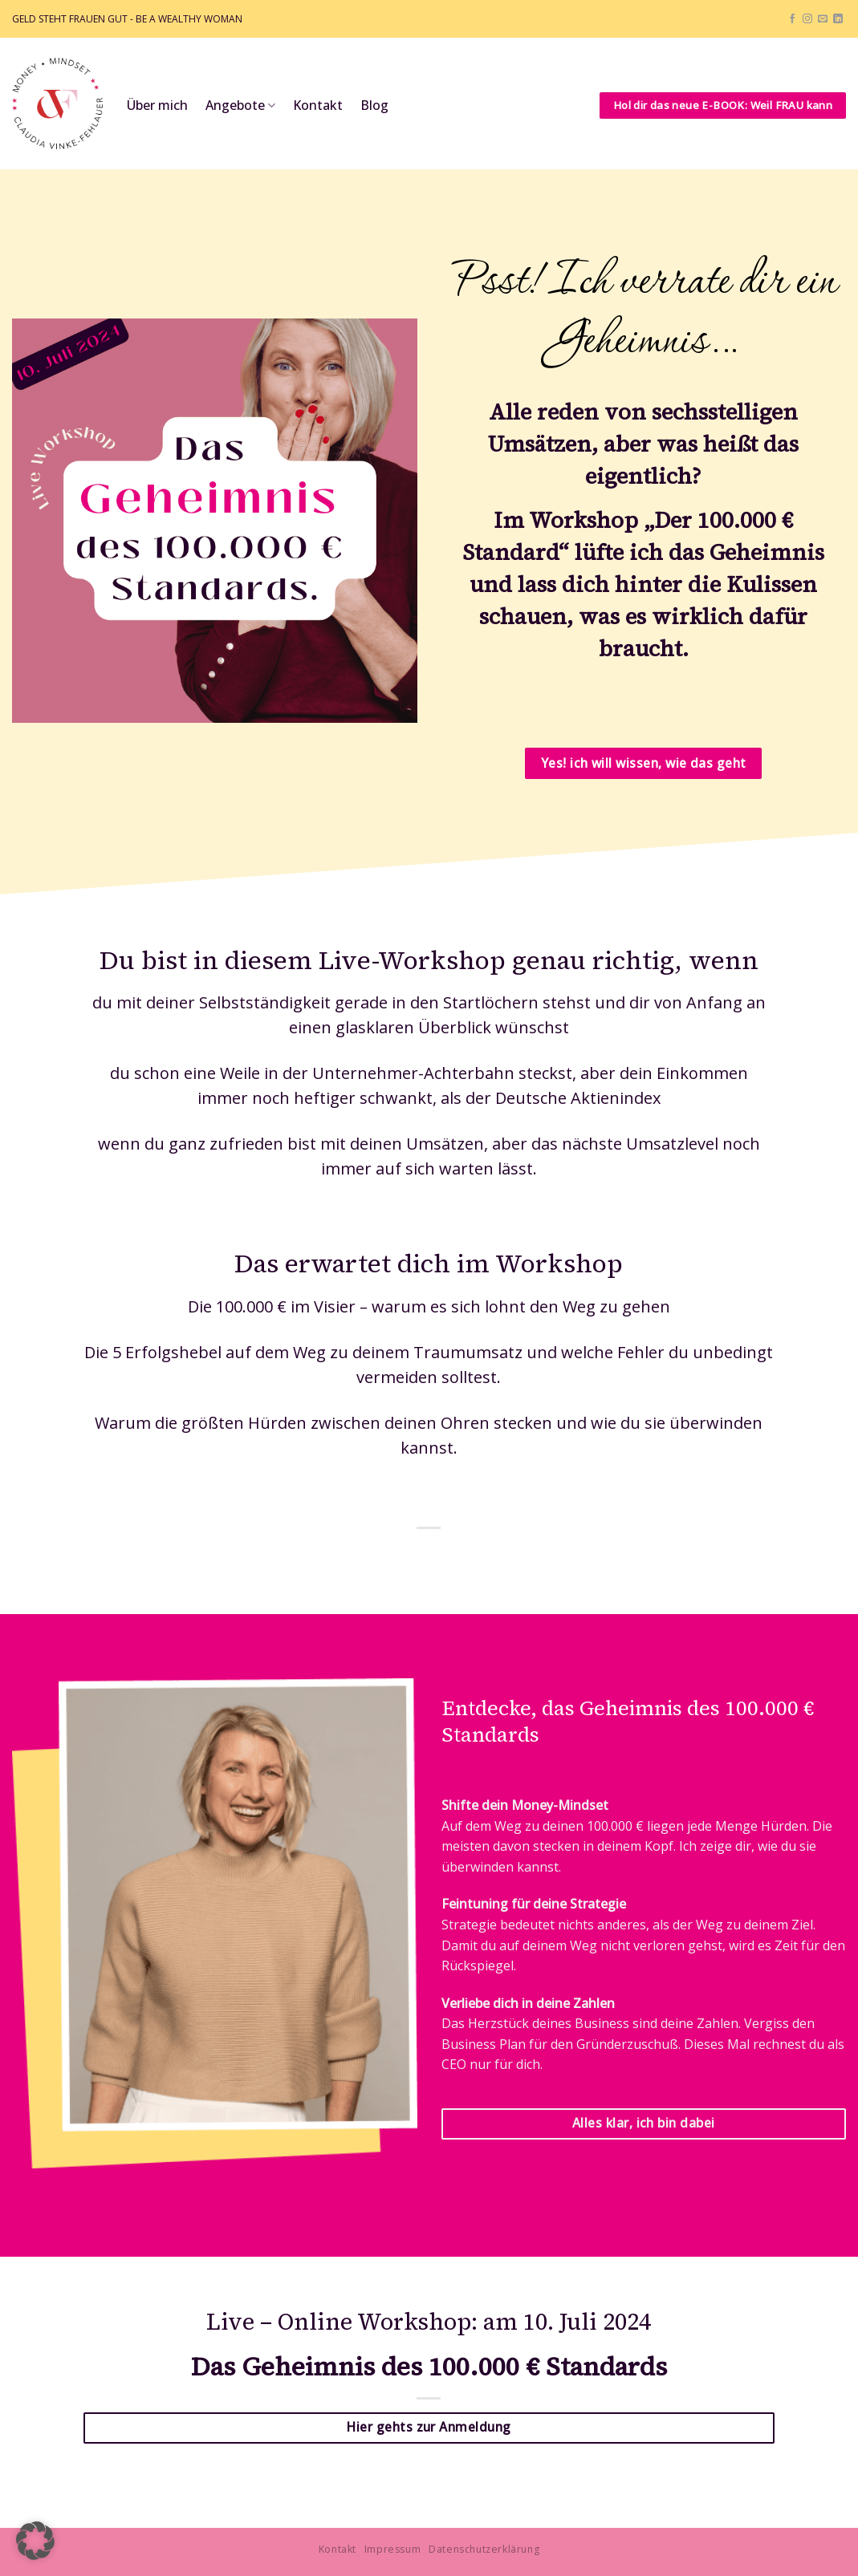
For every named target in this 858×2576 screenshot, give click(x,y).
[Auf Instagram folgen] (807, 19)
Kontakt (318, 105)
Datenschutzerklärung (484, 2549)
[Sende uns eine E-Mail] (823, 19)
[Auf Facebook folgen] (792, 19)
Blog (374, 105)
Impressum (392, 2549)
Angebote (240, 105)
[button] (35, 2540)
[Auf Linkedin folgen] (838, 19)
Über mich (157, 105)
